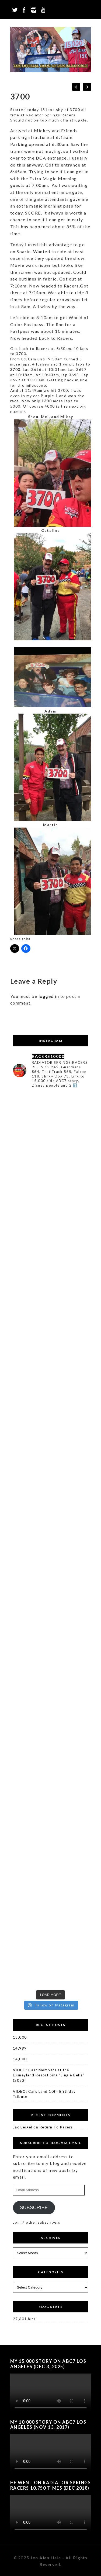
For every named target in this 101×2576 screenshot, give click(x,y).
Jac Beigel (22, 2127)
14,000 (20, 2059)
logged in (49, 996)
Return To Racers (56, 2127)
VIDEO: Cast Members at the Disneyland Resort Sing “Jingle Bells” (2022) (49, 2075)
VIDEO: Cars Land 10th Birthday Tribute (44, 2094)
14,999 (20, 2048)
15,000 (20, 2037)
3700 (15, 369)
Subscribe (34, 2207)
